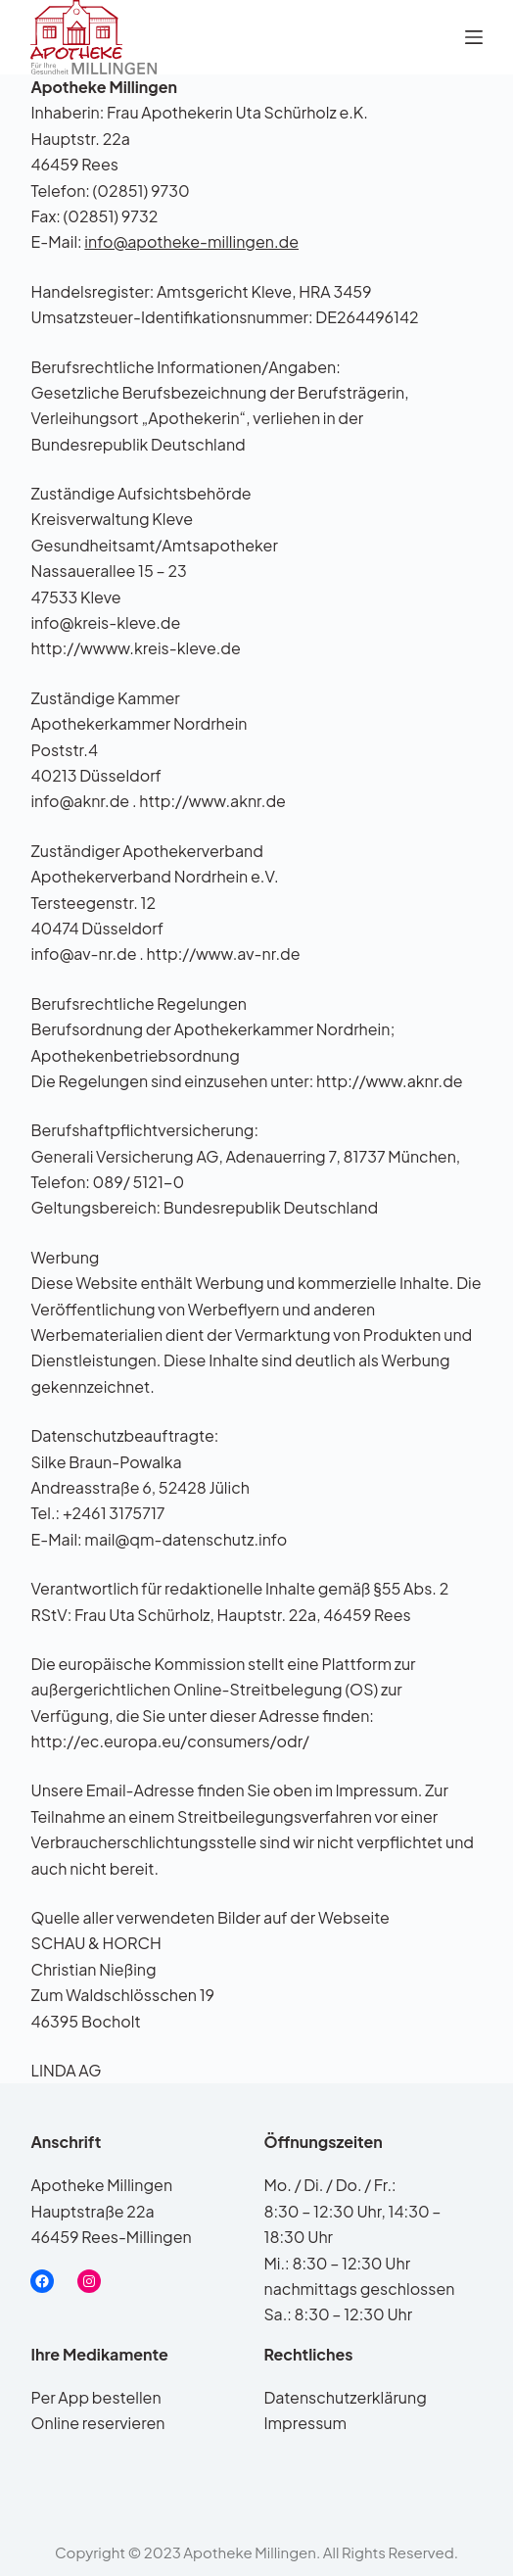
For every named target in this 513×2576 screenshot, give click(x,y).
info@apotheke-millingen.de (191, 241)
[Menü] (474, 37)
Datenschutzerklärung (344, 2397)
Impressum (305, 2422)
